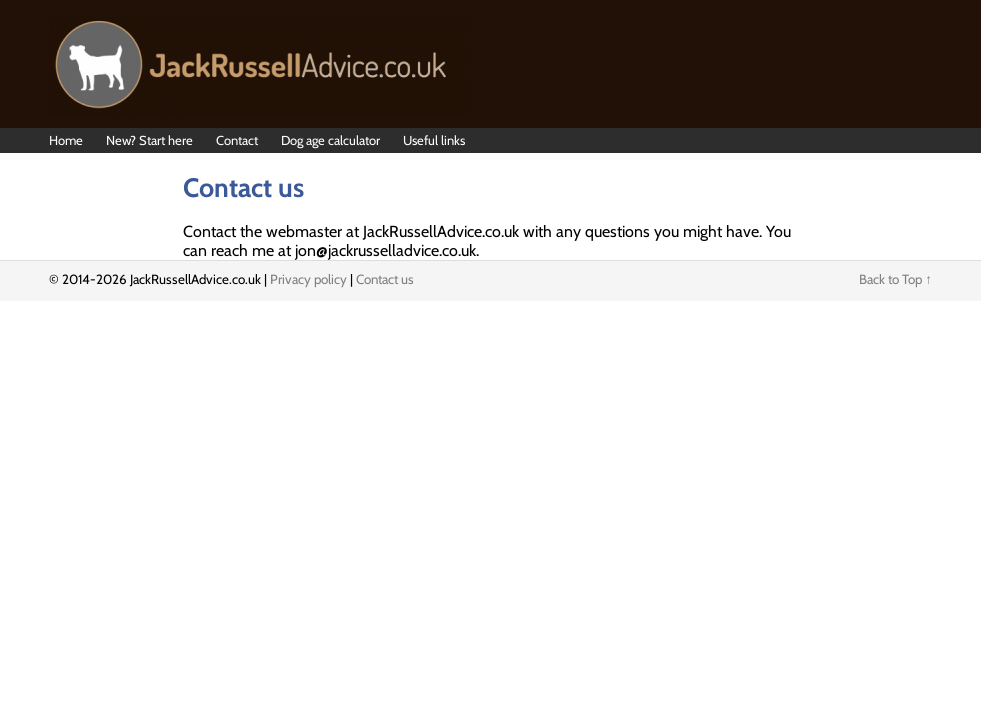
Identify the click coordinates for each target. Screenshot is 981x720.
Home (66, 140)
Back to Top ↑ (895, 279)
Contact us (385, 279)
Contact (237, 140)
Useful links (434, 140)
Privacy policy (308, 279)
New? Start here (149, 140)
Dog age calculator (330, 140)
